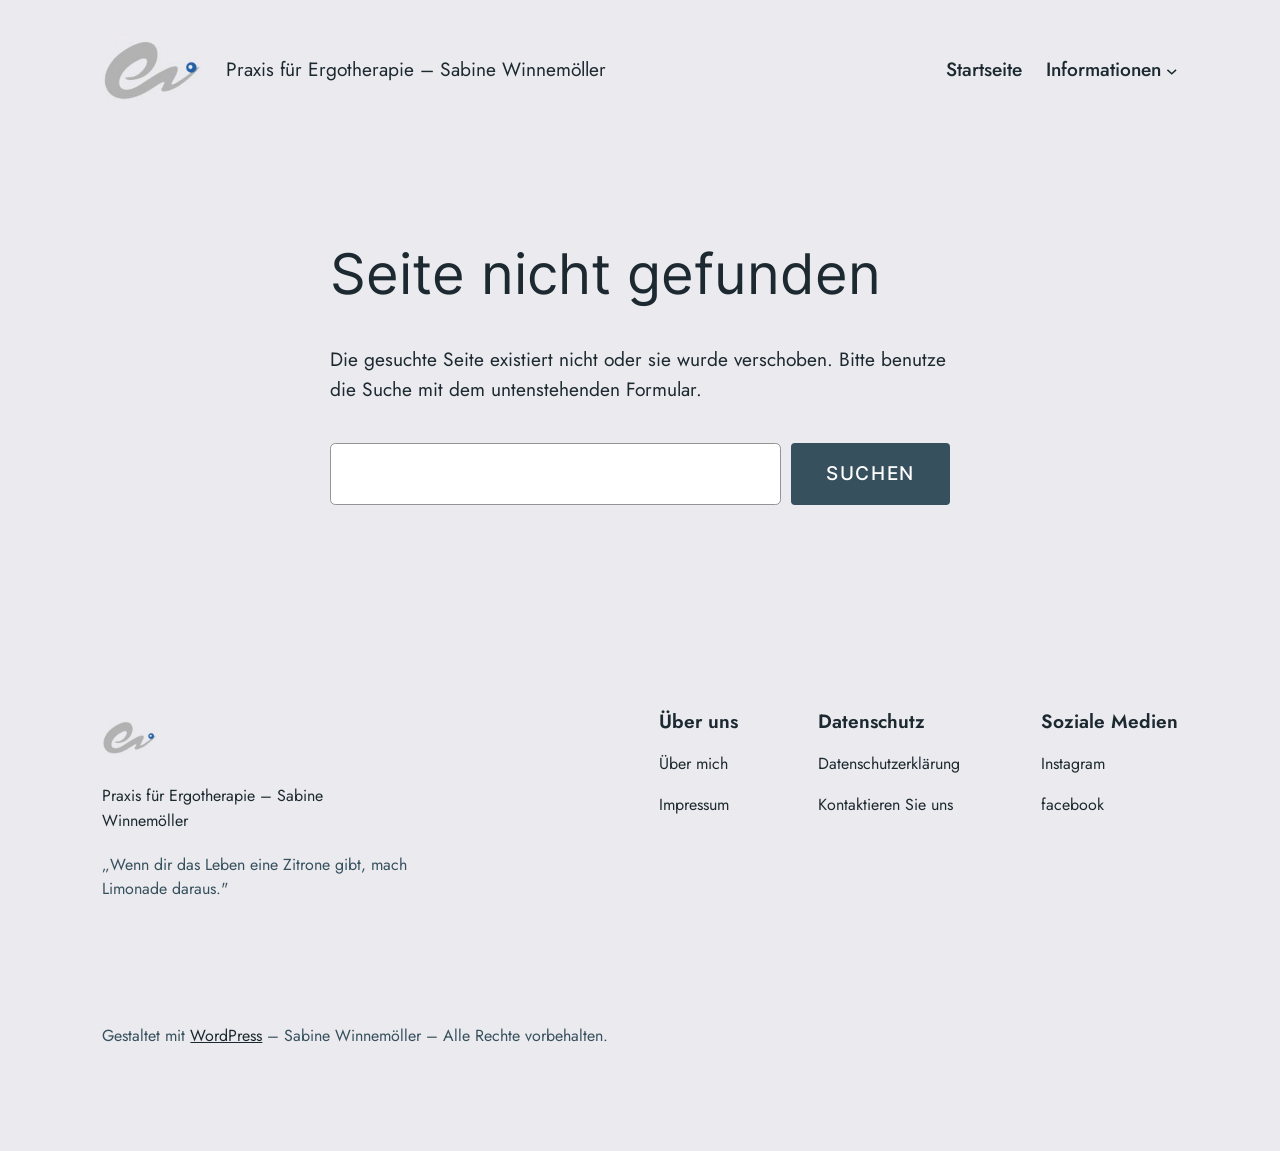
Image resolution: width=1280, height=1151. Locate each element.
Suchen (870, 473)
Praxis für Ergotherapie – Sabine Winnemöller (416, 69)
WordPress (226, 1035)
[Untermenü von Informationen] (1172, 70)
